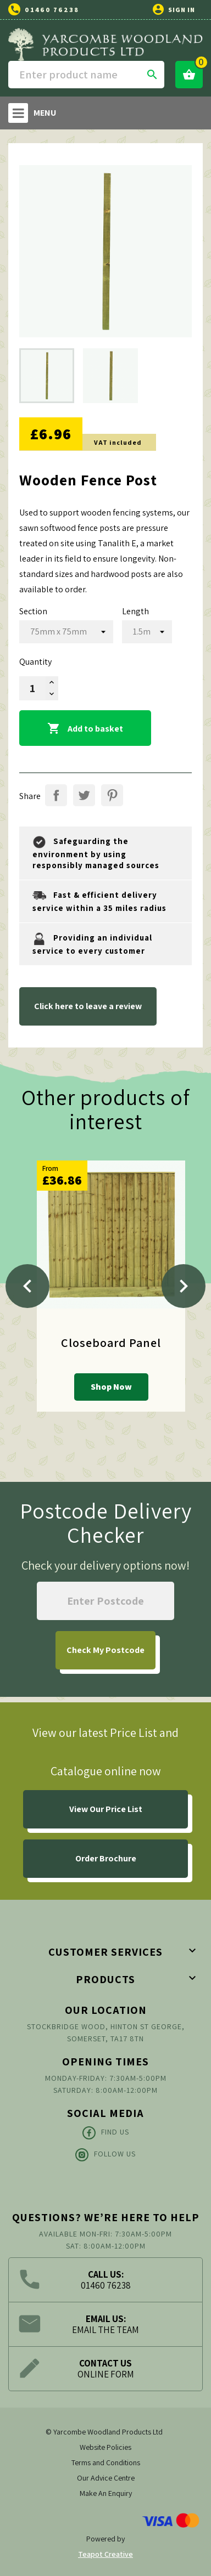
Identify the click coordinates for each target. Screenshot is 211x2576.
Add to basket (85, 729)
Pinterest (112, 795)
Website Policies (105, 2447)
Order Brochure (105, 1858)
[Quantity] (32, 688)
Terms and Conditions (105, 2462)
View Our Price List (105, 1809)
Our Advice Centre (106, 2478)
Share (56, 795)
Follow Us (105, 2154)
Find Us (105, 2132)
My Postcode (105, 1650)
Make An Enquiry (106, 2493)
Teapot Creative (105, 2554)
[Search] (86, 74)
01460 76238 (52, 9)
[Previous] (27, 1286)
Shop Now (111, 1386)
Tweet (84, 795)
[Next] (184, 1286)
